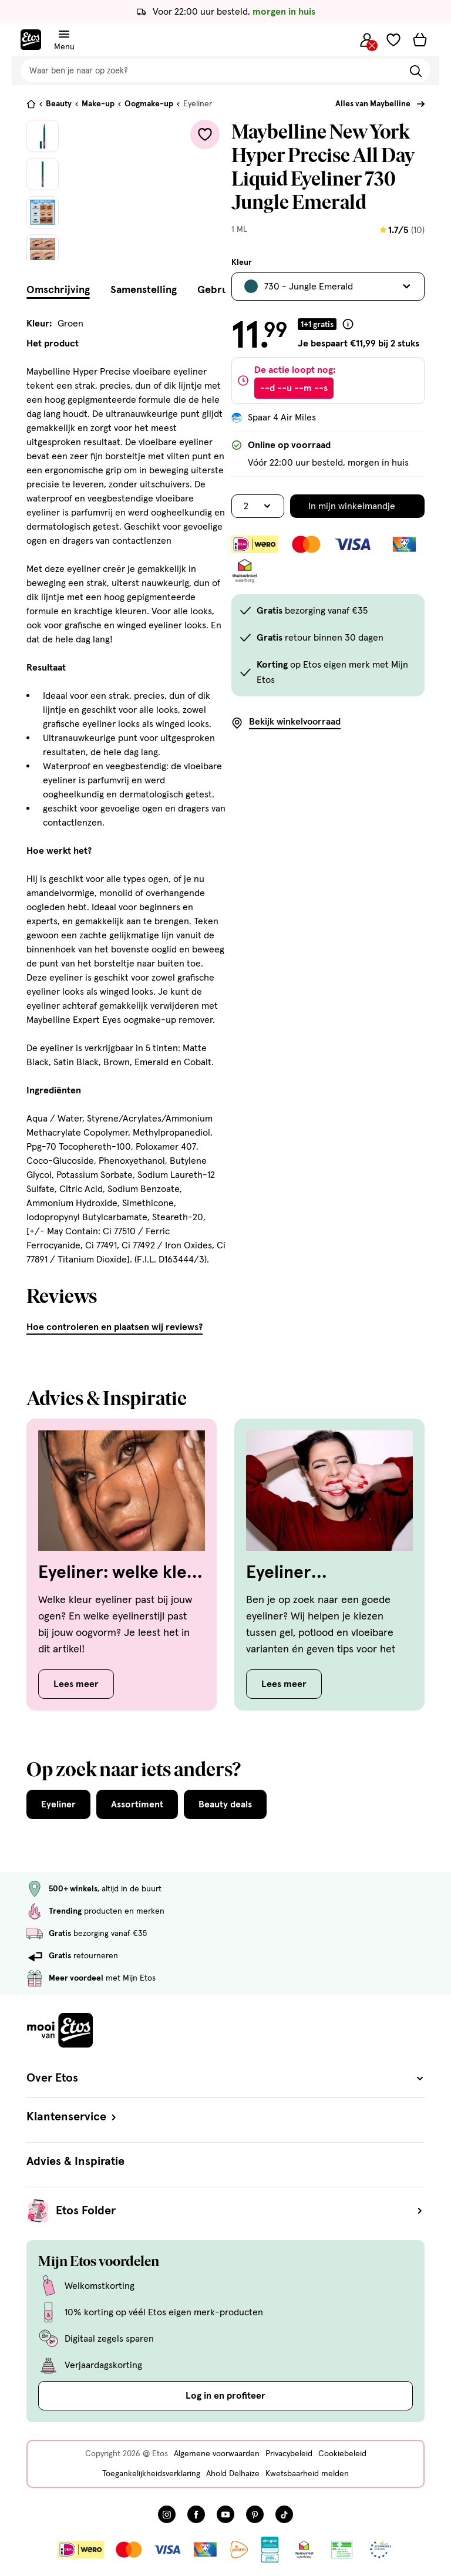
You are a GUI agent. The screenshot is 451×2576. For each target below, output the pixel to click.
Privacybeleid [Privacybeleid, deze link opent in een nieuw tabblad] (288, 2454)
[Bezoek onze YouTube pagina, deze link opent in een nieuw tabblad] (225, 2514)
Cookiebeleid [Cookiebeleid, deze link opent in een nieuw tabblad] (342, 2454)
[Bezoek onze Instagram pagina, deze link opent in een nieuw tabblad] (167, 2514)
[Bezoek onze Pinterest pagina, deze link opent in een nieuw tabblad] (255, 2514)
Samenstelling (143, 290)
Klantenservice (72, 2117)
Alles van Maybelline (372, 104)
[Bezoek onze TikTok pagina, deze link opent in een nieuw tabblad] (284, 2514)
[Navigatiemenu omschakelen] (64, 34)
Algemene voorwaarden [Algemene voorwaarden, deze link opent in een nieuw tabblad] (217, 2454)
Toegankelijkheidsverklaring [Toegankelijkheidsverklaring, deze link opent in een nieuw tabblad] (151, 2474)
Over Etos (225, 2078)
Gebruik (217, 290)
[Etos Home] (31, 39)
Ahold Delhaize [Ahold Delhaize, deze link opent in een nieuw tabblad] (233, 2474)
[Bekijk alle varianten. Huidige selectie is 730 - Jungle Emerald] (328, 286)
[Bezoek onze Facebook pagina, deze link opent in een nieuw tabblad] (196, 2514)
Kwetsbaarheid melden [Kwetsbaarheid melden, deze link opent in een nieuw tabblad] (307, 2474)
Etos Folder (240, 2211)
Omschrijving (58, 290)
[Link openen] (270, 2549)
